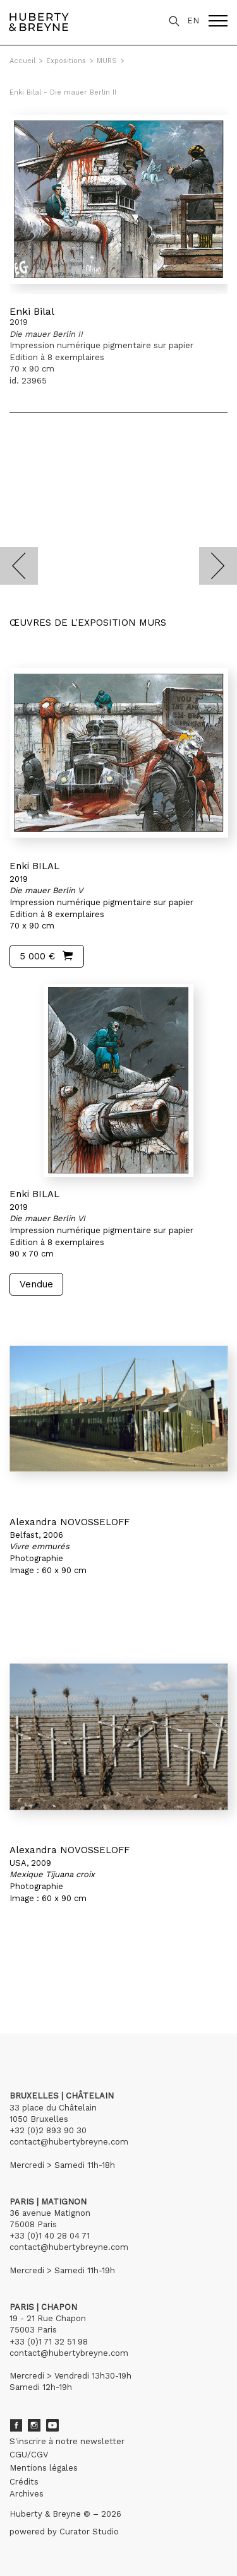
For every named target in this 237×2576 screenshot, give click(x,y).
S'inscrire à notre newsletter (67, 2441)
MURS (107, 61)
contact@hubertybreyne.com (68, 2141)
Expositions (66, 61)
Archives (26, 2493)
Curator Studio (89, 2531)
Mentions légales (43, 2468)
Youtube (52, 2425)
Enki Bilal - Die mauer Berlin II (62, 92)
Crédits (24, 2481)
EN (193, 20)
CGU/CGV (28, 2454)
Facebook (15, 2425)
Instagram (34, 2425)
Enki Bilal (31, 311)
